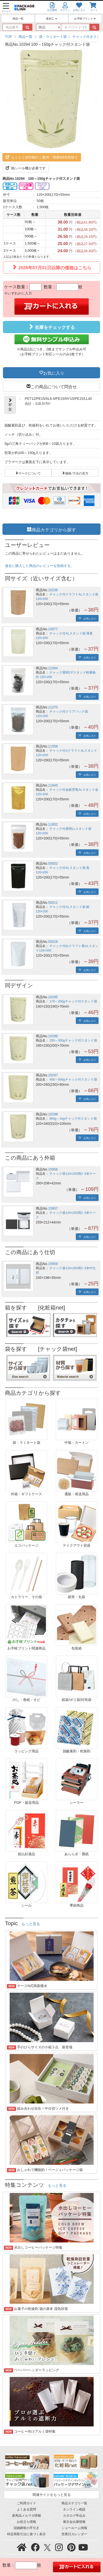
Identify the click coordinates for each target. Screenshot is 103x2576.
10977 (53, 629)
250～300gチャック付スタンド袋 (73, 1040)
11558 (53, 746)
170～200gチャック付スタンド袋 (73, 1001)
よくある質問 (26, 2509)
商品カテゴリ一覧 (74, 2503)
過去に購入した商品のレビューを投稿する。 (39, 566)
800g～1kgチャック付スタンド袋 (73, 1118)
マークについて (29, 473)
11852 (53, 824)
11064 (53, 668)
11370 (53, 707)
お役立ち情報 (26, 2522)
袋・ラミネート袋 (53, 37)
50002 (53, 863)
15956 (53, 1169)
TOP (8, 37)
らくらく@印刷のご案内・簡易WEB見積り (42, 157)
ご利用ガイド (26, 2503)
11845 (53, 785)
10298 (53, 1114)
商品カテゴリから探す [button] (54, 529)
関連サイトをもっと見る (52, 2495)
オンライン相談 (74, 2509)
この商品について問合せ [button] (54, 386)
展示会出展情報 (74, 2522)
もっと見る (30, 1924)
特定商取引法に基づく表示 (26, 2534)
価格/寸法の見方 (76, 473)
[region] (51, 37)
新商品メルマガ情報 (26, 2515)
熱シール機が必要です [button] (26, 168)
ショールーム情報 (74, 2528)
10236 (53, 590)
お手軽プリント (85, 18)
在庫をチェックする (51, 327)
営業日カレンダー (74, 2534)
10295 (53, 997)
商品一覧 (18, 18)
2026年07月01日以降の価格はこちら (51, 267)
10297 (53, 1075)
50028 (53, 942)
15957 (53, 1208)
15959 (53, 1264)
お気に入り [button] (53, 372)
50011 (53, 902)
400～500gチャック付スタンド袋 (73, 1079)
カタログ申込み (74, 2515)
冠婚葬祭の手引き (26, 2528)
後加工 (51, 18)
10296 (53, 1036)
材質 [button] (10, 404)
